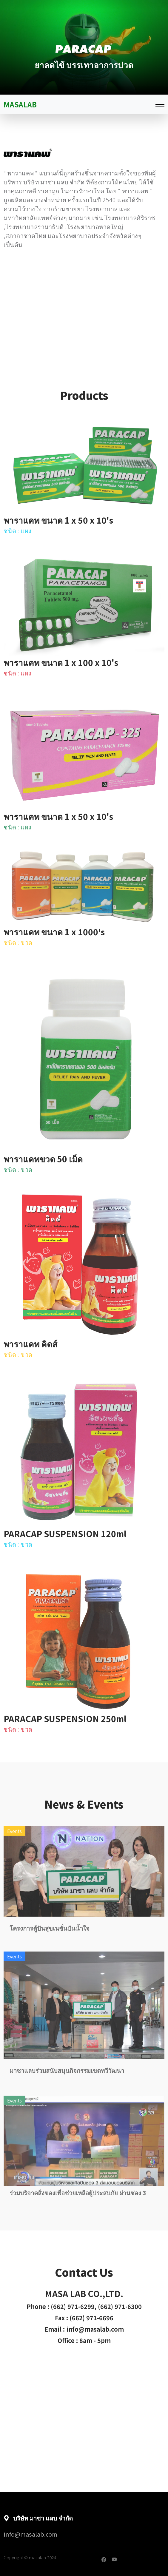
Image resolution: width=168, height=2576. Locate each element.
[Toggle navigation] (159, 104)
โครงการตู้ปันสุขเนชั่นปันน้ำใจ (50, 1952)
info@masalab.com (30, 2534)
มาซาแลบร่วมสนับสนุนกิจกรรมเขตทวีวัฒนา (67, 2094)
